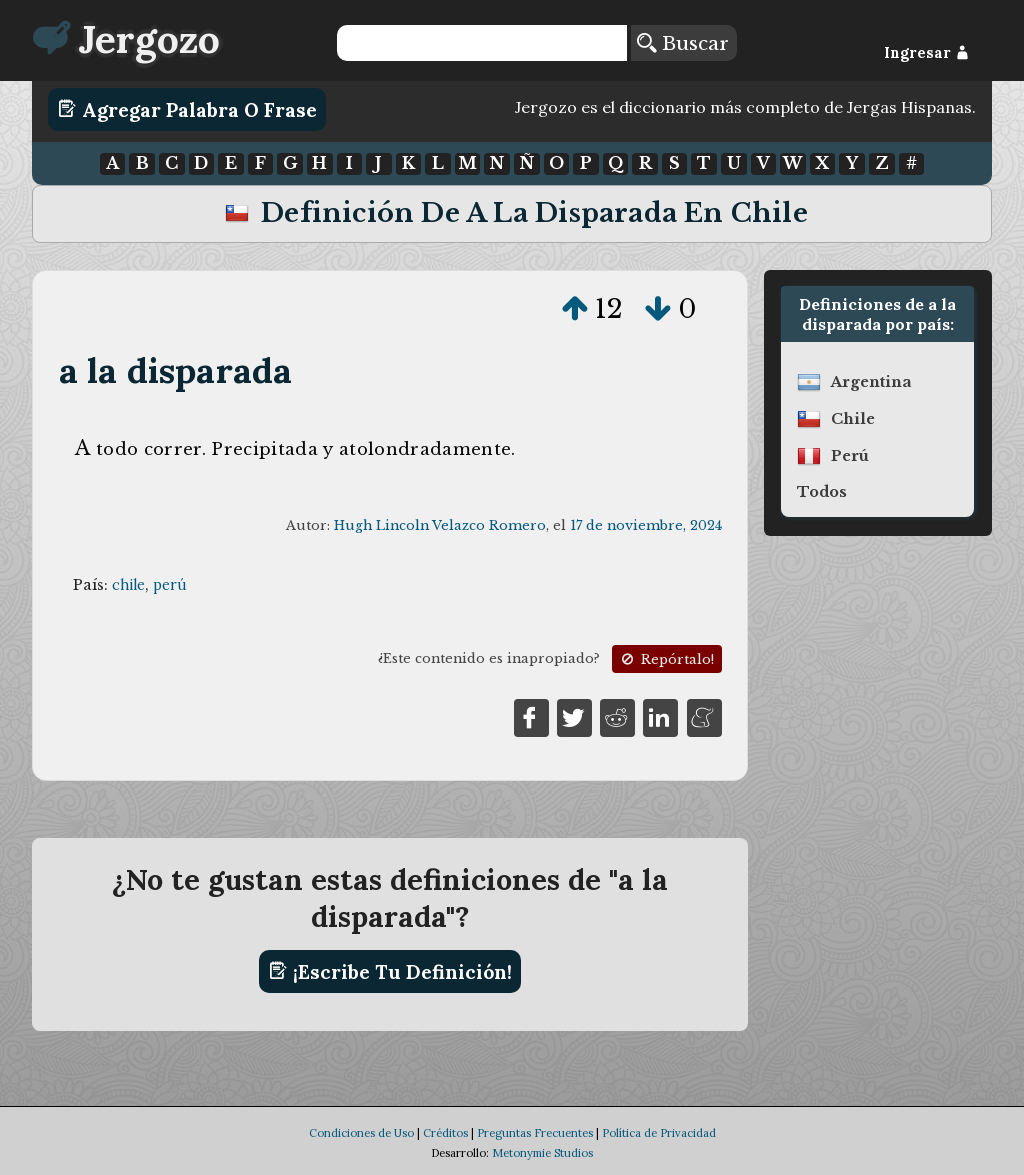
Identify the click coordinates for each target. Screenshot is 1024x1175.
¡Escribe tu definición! (390, 971)
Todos (822, 492)
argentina (871, 382)
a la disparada (176, 370)
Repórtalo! (666, 659)
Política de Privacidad (659, 1133)
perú (170, 585)
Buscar (683, 43)
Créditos (445, 1133)
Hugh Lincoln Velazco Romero (440, 525)
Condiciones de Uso (361, 1133)
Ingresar (926, 53)
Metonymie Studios (542, 1153)
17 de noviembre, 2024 (646, 525)
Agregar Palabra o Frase (187, 109)
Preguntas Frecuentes (535, 1133)
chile (128, 585)
